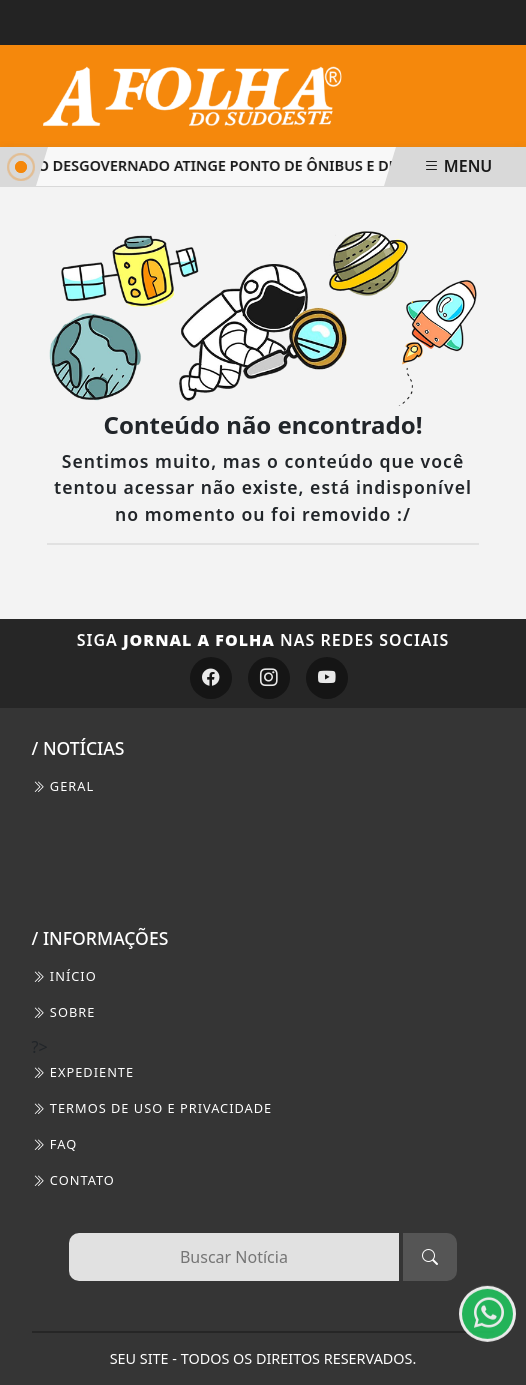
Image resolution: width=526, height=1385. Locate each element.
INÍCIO (64, 976)
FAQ (55, 1144)
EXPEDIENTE (83, 1072)
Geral (63, 786)
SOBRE (64, 1012)
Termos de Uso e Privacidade (152, 1108)
